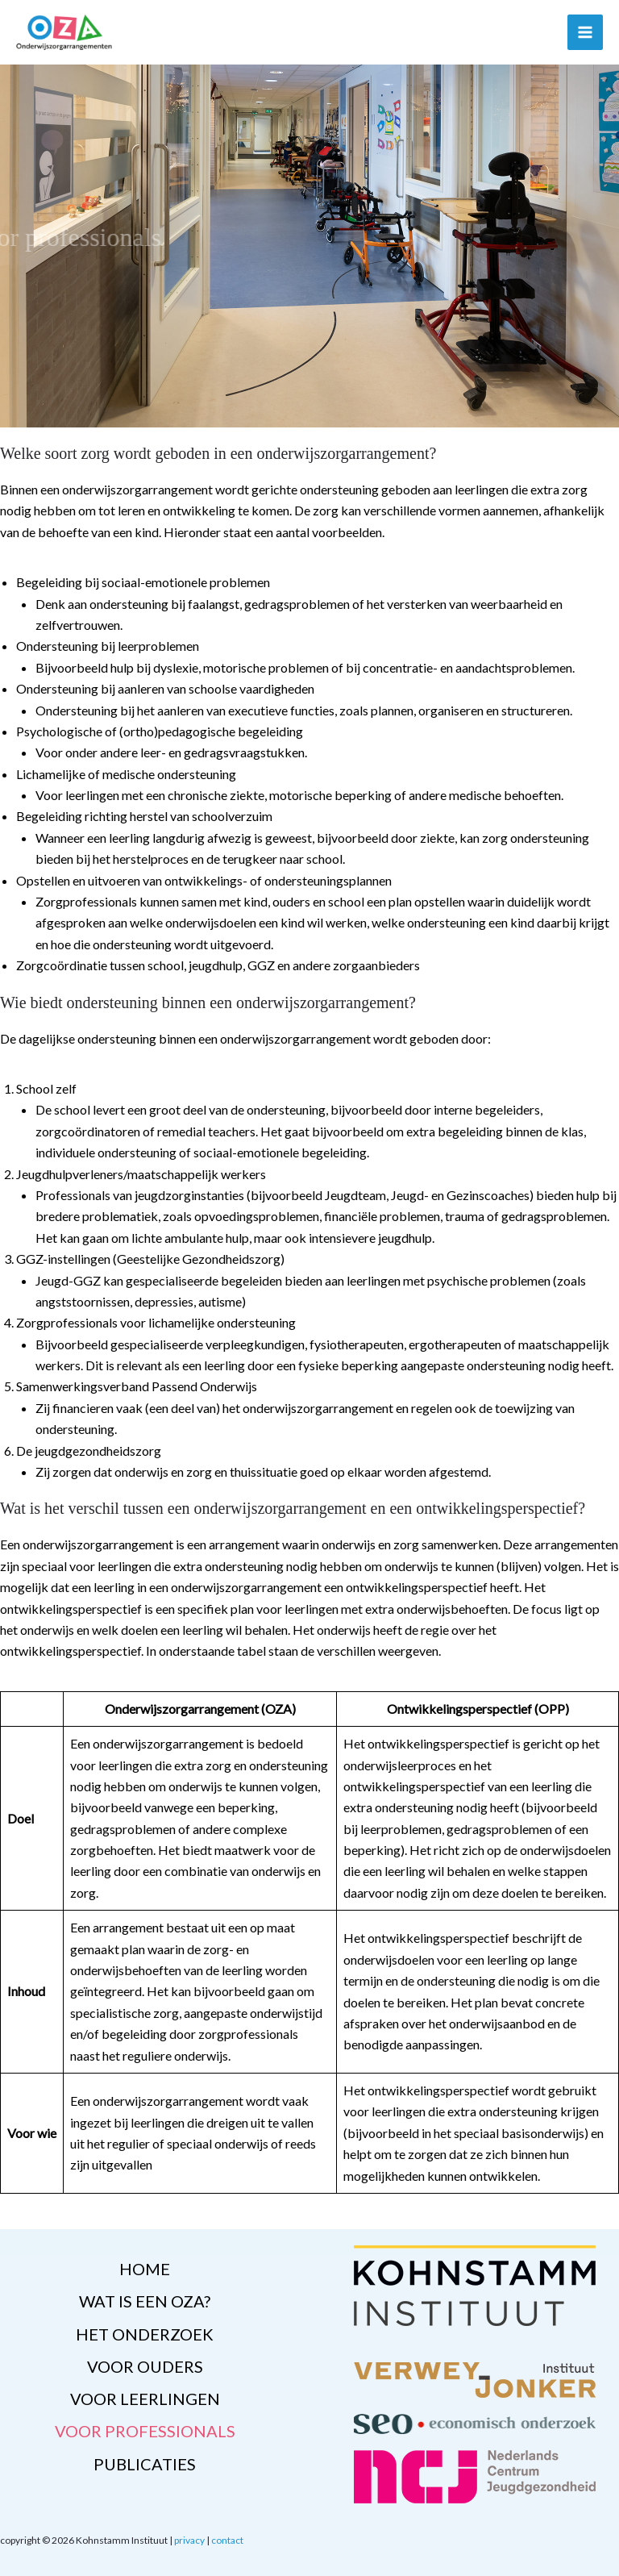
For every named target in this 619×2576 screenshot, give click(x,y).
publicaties (144, 2463)
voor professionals (145, 2431)
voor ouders (145, 2366)
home (144, 2269)
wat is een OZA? (144, 2301)
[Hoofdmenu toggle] (585, 32)
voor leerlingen (145, 2398)
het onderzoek (145, 2334)
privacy (189, 2540)
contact (227, 2540)
